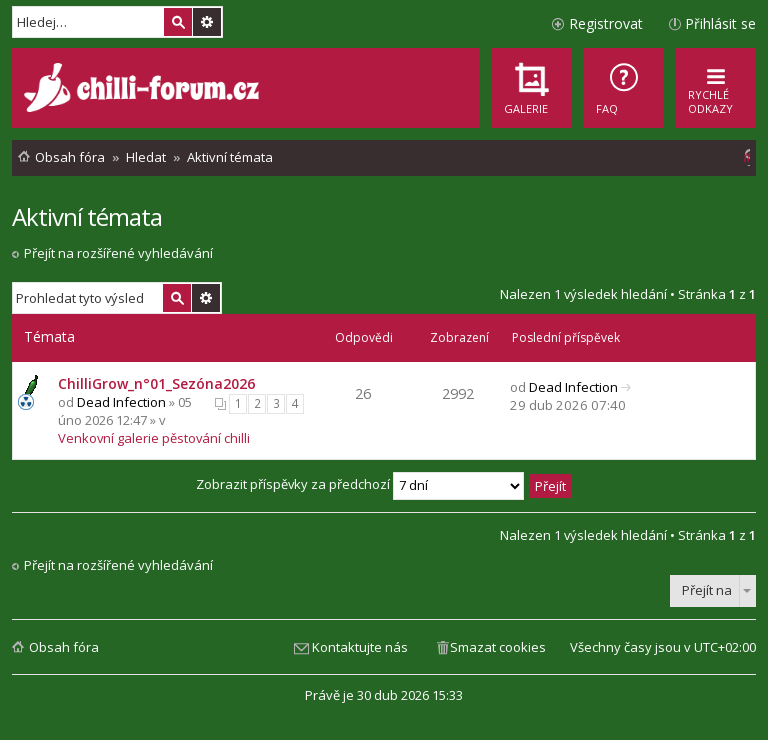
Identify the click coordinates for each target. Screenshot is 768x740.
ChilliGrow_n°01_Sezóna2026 (156, 383)
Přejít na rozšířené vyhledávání (118, 253)
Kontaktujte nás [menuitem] (360, 647)
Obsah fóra (64, 647)
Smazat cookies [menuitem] (498, 647)
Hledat (178, 22)
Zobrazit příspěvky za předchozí (360, 484)
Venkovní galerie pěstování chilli (154, 438)
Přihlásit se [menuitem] (720, 23)
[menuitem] (624, 88)
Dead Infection (121, 402)
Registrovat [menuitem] (606, 23)
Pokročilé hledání (207, 22)
